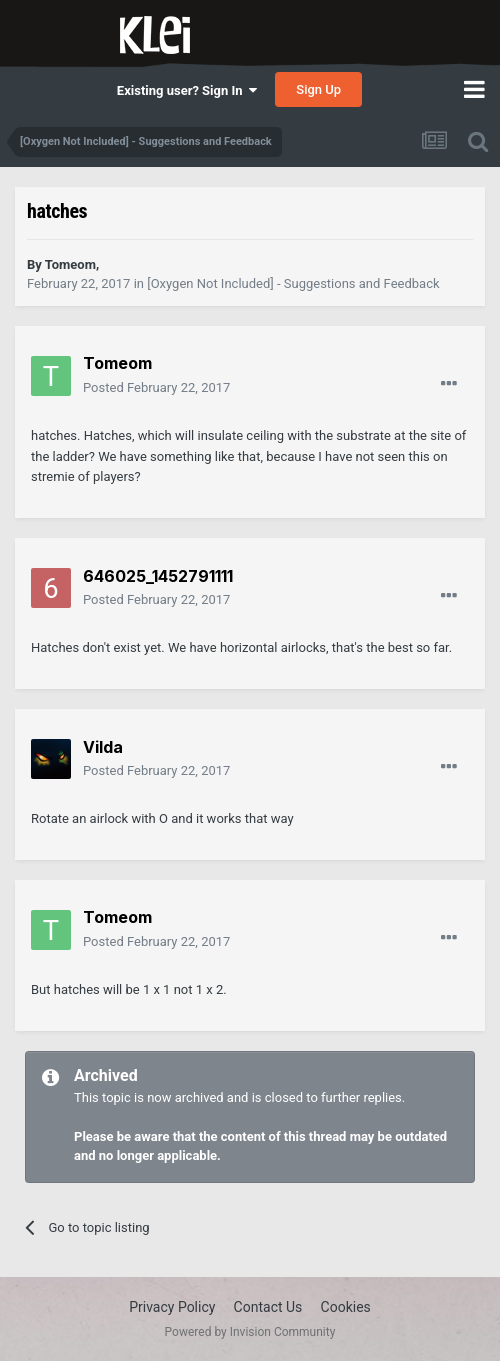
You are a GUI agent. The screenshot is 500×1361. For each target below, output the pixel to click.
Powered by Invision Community (250, 1332)
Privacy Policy (172, 1307)
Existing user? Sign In (187, 90)
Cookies (346, 1307)
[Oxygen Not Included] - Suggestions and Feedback (293, 283)
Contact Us (268, 1307)
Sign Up (318, 89)
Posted (156, 387)
